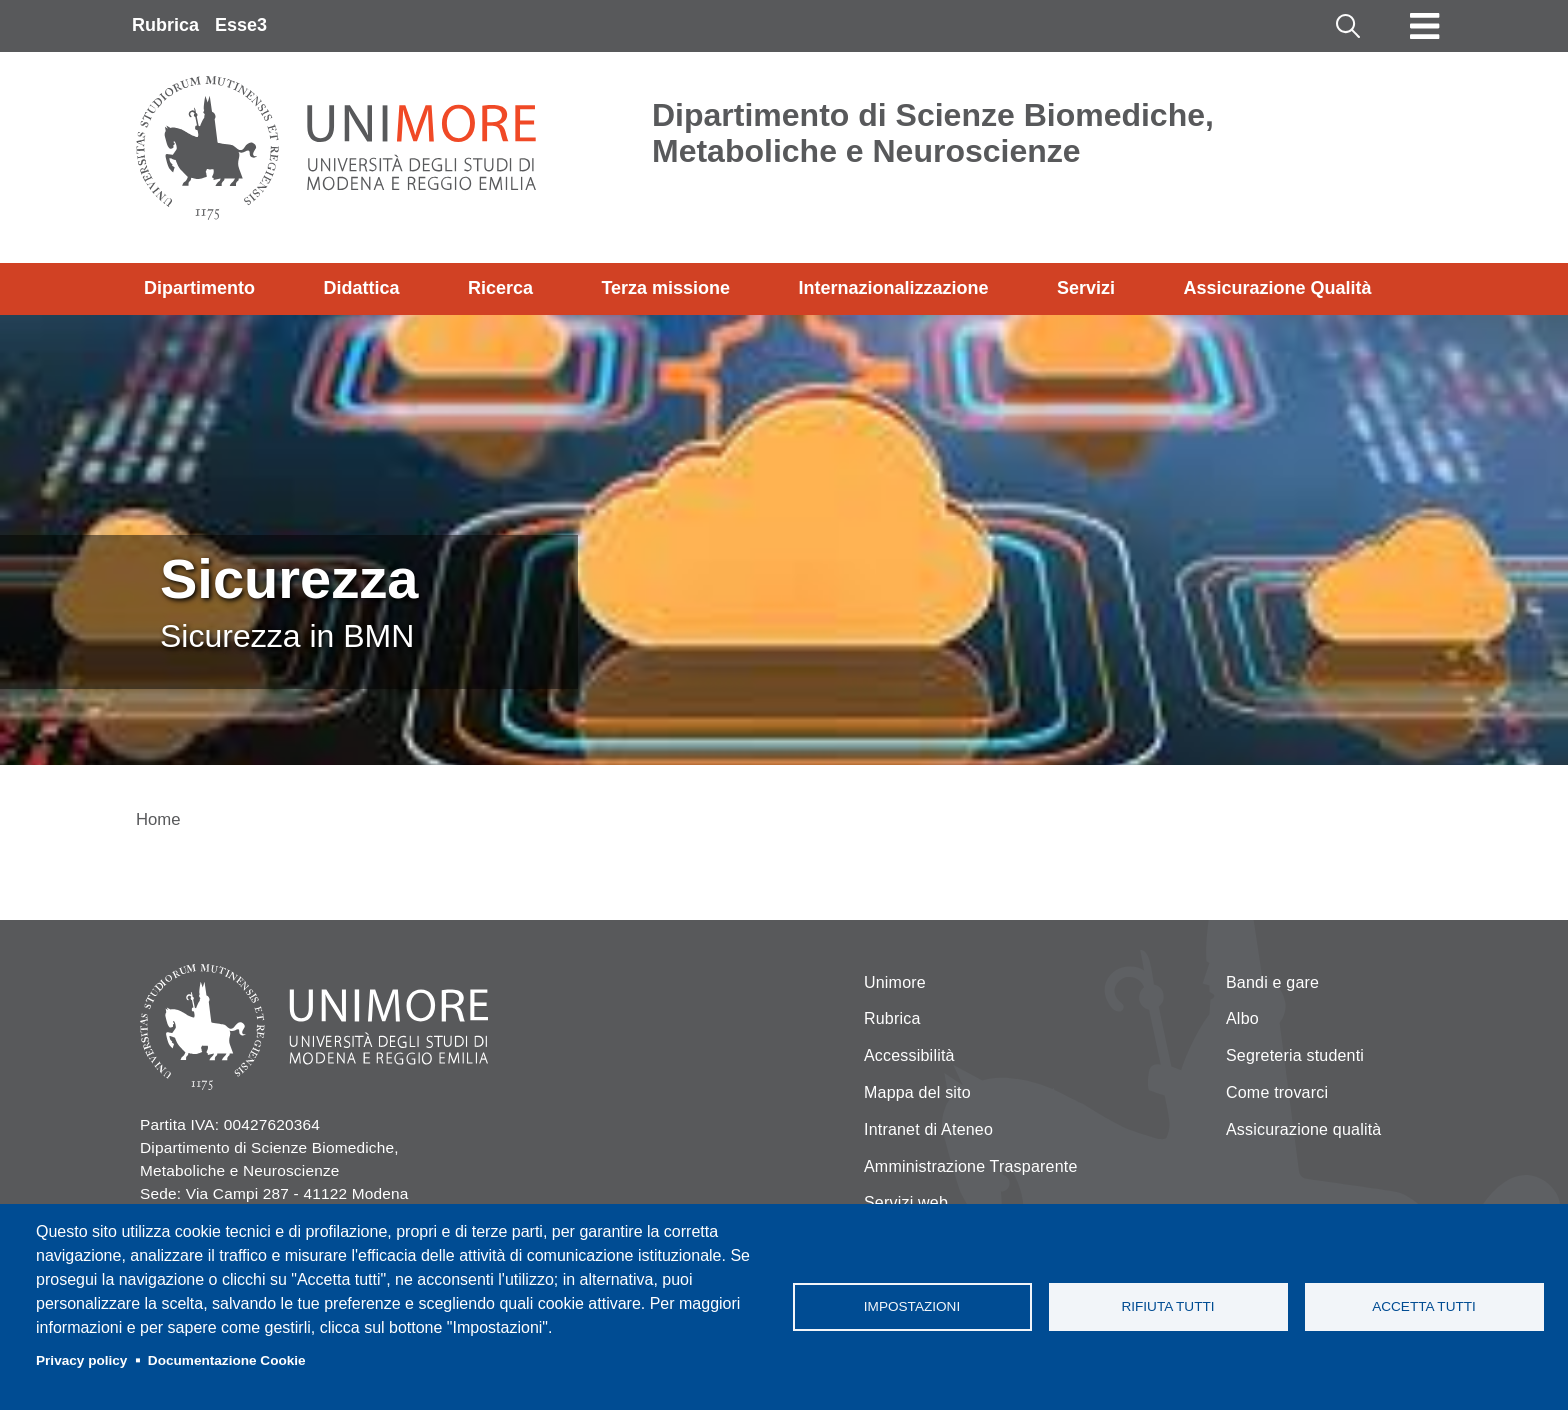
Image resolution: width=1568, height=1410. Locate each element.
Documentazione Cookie (227, 1360)
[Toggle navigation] (1425, 26)
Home (158, 819)
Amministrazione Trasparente (971, 1166)
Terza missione (665, 288)
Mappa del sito (917, 1092)
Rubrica (165, 25)
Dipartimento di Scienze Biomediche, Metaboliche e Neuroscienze (933, 133)
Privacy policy (81, 1360)
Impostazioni (912, 1306)
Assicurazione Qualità (1277, 288)
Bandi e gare (1272, 982)
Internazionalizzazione (894, 288)
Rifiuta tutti (1167, 1306)
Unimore (895, 982)
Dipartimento (199, 288)
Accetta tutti (1424, 1306)
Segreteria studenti (1295, 1055)
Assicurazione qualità (1303, 1129)
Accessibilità (909, 1055)
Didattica (361, 288)
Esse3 (241, 25)
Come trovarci (1277, 1092)
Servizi (1086, 288)
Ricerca (500, 288)
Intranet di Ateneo (928, 1129)
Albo (1242, 1018)
